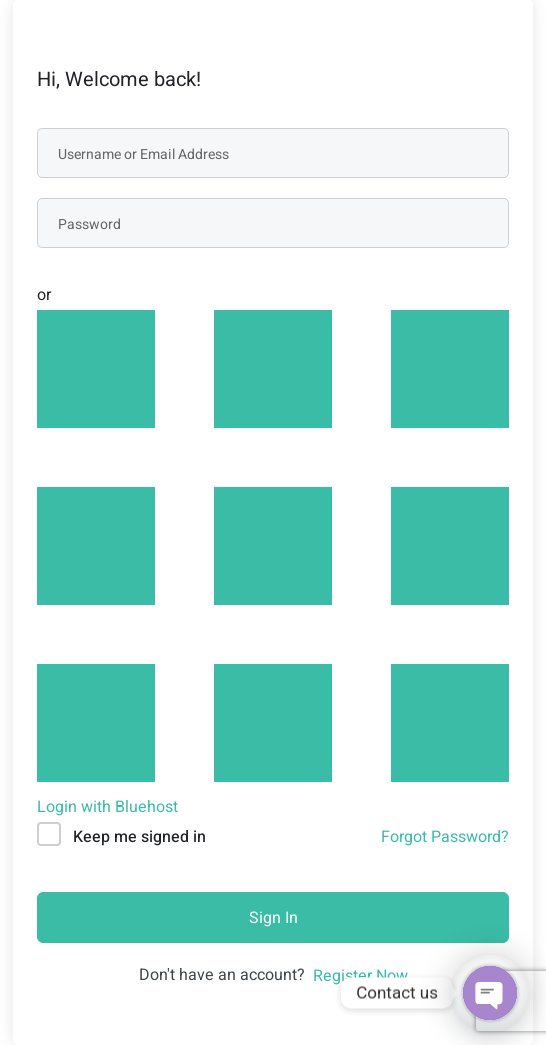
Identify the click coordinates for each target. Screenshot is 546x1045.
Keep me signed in (139, 837)
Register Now (360, 976)
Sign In (273, 918)
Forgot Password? (445, 837)
